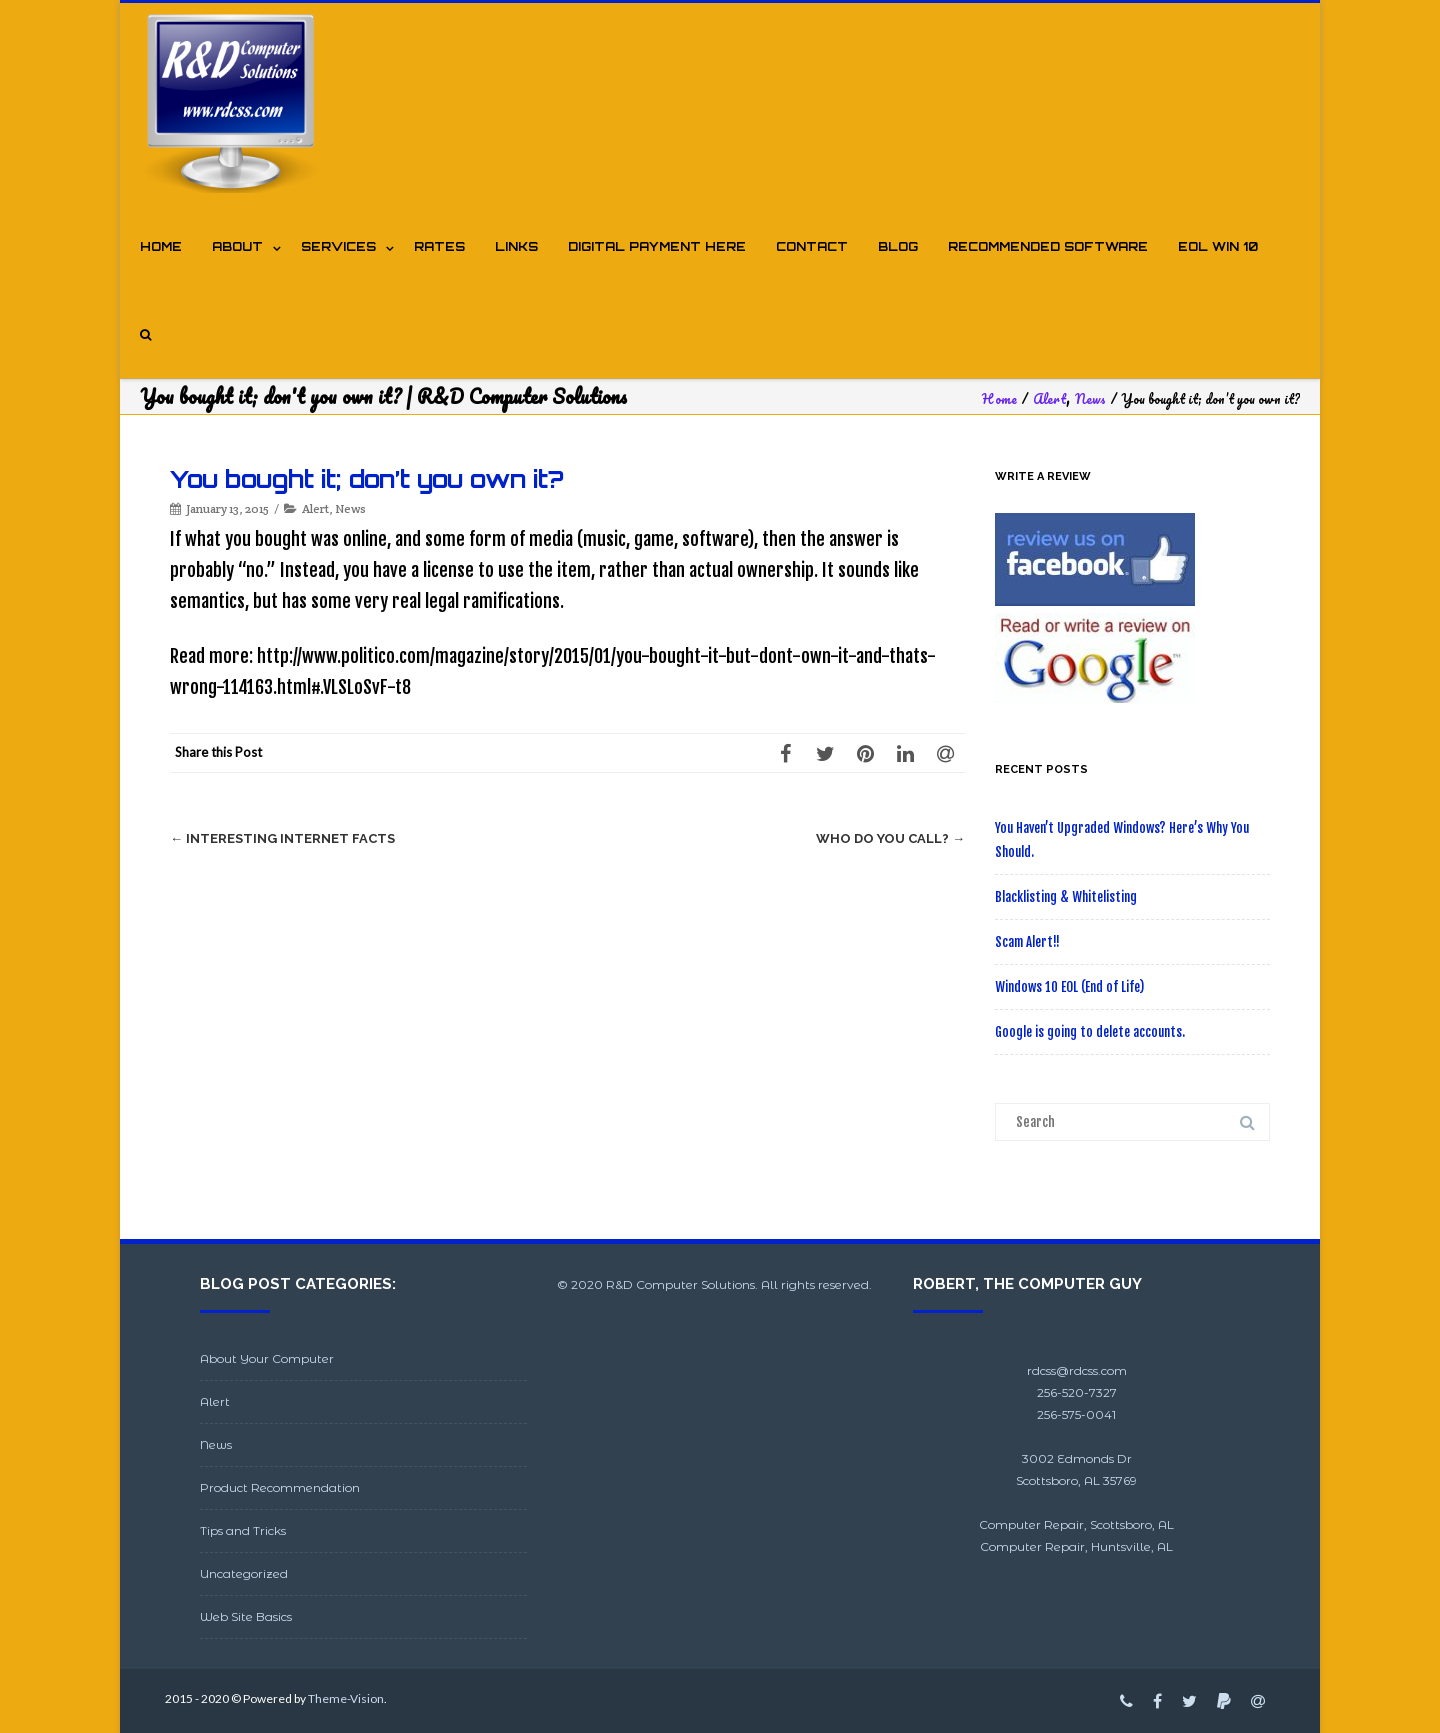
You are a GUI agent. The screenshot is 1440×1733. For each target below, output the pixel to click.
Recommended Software (1048, 246)
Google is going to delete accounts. (1090, 1032)
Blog (898, 246)
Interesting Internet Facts (282, 838)
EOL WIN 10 (1218, 246)
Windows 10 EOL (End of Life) (1069, 987)
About (237, 246)
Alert (315, 508)
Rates (439, 246)
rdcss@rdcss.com (1077, 1370)
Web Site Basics (246, 1616)
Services (338, 246)
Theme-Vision (346, 1698)
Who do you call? (890, 838)
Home (161, 246)
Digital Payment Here (657, 246)
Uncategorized (244, 1573)
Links (516, 246)
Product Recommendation (280, 1487)
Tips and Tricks (243, 1530)
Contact (812, 246)
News (350, 508)
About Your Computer (267, 1358)
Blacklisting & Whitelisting (1066, 897)
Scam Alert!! (1027, 942)
